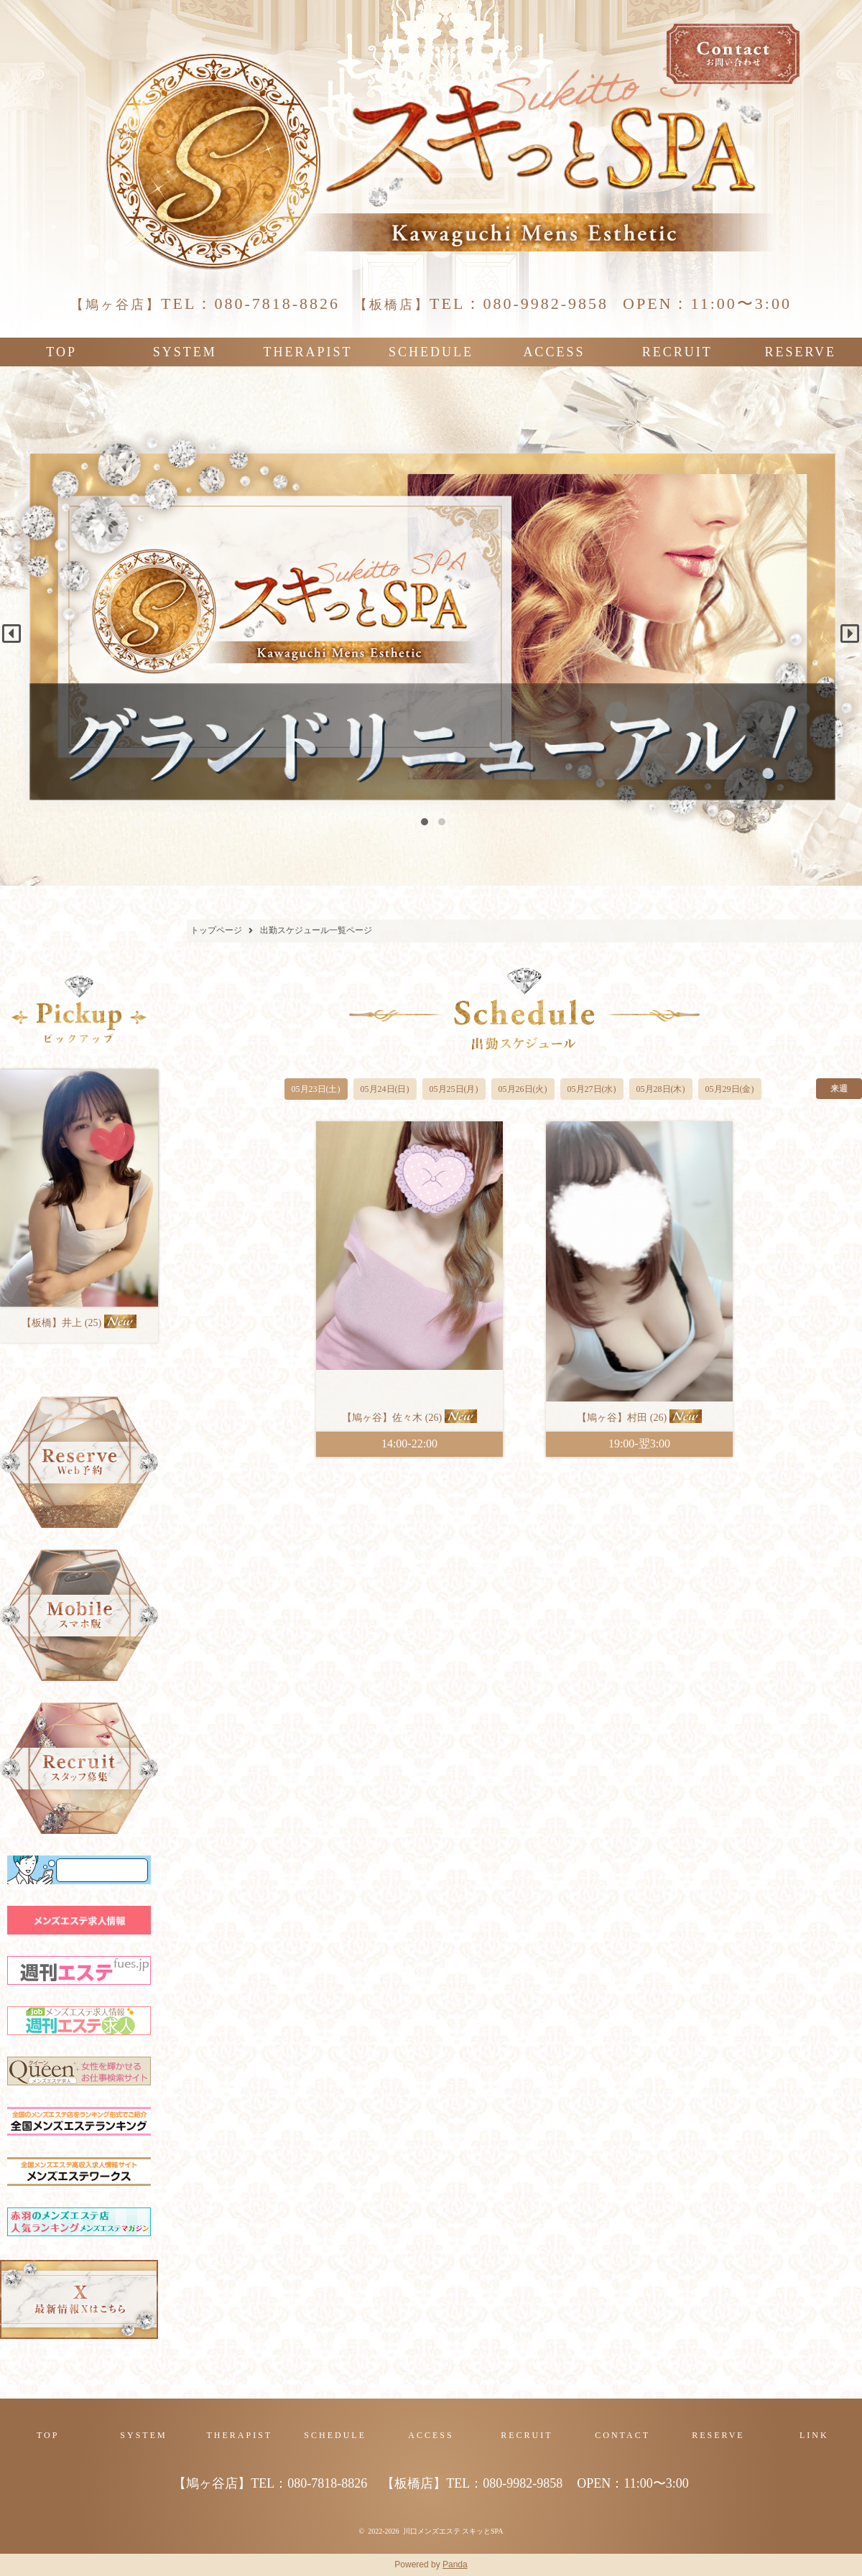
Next (844, 628)
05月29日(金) (729, 1089)
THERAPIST (308, 352)
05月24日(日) (385, 1089)
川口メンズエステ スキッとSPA (453, 2531)
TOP (61, 352)
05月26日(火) (523, 1089)
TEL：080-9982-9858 (481, 303)
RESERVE (800, 352)
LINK (814, 2435)
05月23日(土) (316, 1089)
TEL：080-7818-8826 (205, 303)
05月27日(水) (591, 1089)
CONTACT (622, 2435)
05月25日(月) (454, 1089)
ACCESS (554, 352)
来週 (839, 1088)
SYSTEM (185, 352)
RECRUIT (677, 352)
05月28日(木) (660, 1089)
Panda (455, 2564)
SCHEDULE (431, 352)
